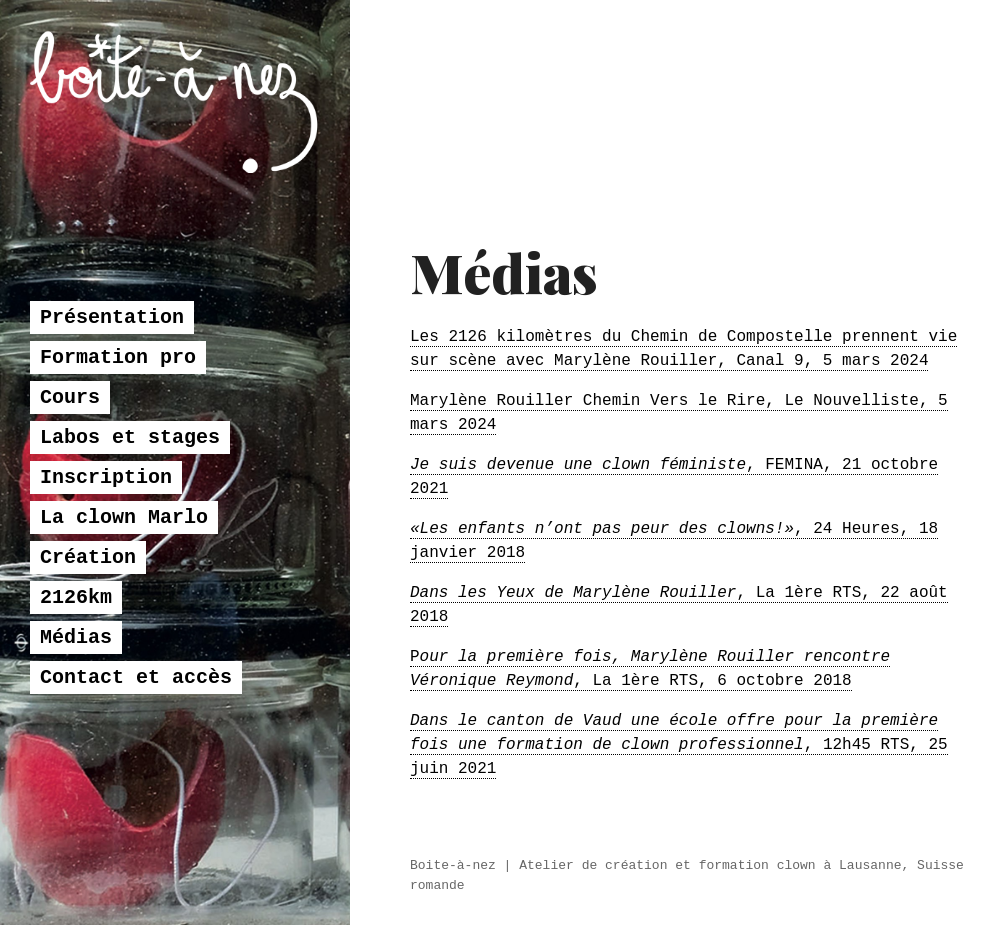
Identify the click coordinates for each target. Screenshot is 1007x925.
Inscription (106, 539)
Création (88, 619)
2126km (76, 659)
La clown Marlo (124, 579)
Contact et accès (136, 739)
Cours (70, 459)
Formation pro (118, 419)
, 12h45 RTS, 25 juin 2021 (679, 745)
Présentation (112, 379)
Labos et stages (130, 499)
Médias (76, 699)
